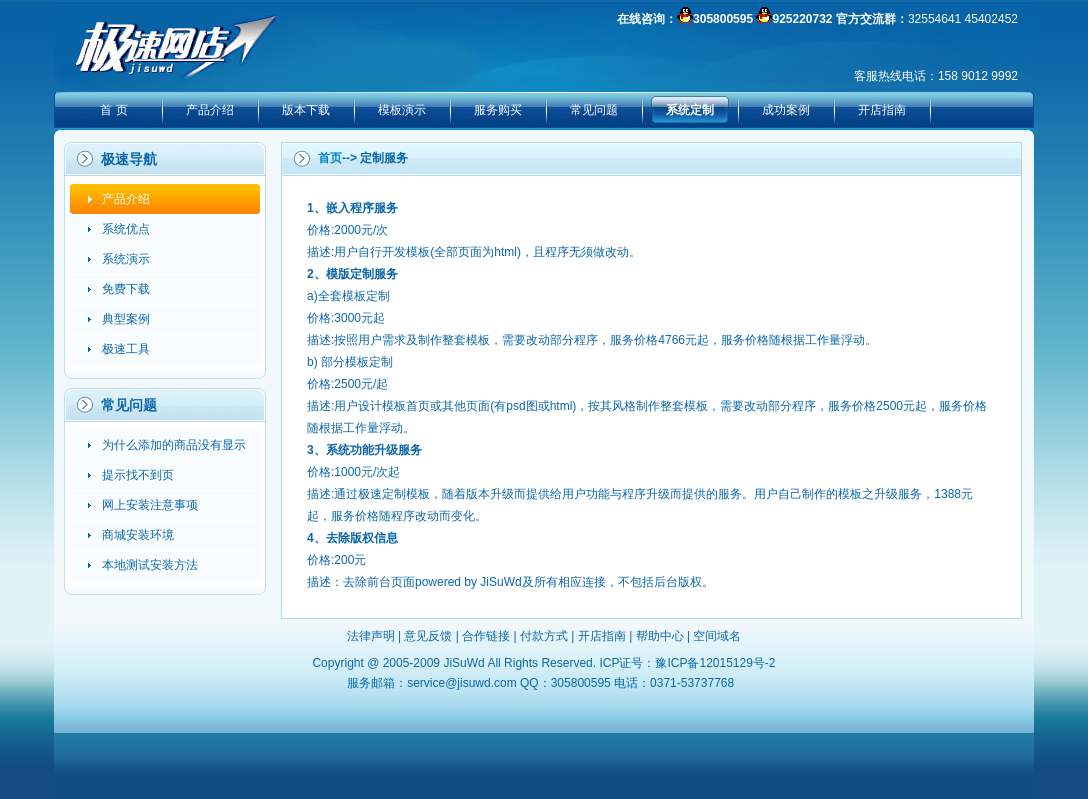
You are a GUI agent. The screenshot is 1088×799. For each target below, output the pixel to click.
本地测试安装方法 (150, 565)
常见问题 (594, 110)
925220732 (802, 19)
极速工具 (126, 349)
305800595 (723, 19)
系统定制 (690, 110)
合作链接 (486, 636)
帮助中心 (660, 636)
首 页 (113, 110)
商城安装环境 (138, 535)
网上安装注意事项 (150, 505)
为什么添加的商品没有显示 (174, 445)
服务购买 (498, 110)
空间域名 (717, 636)
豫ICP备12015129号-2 (715, 663)
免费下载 (126, 289)
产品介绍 (210, 110)
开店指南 (882, 110)
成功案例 (786, 110)
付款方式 (544, 636)
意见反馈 (428, 636)
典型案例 (126, 319)
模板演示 (402, 110)
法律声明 (371, 636)
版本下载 (306, 110)
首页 (330, 158)
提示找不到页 (138, 475)
